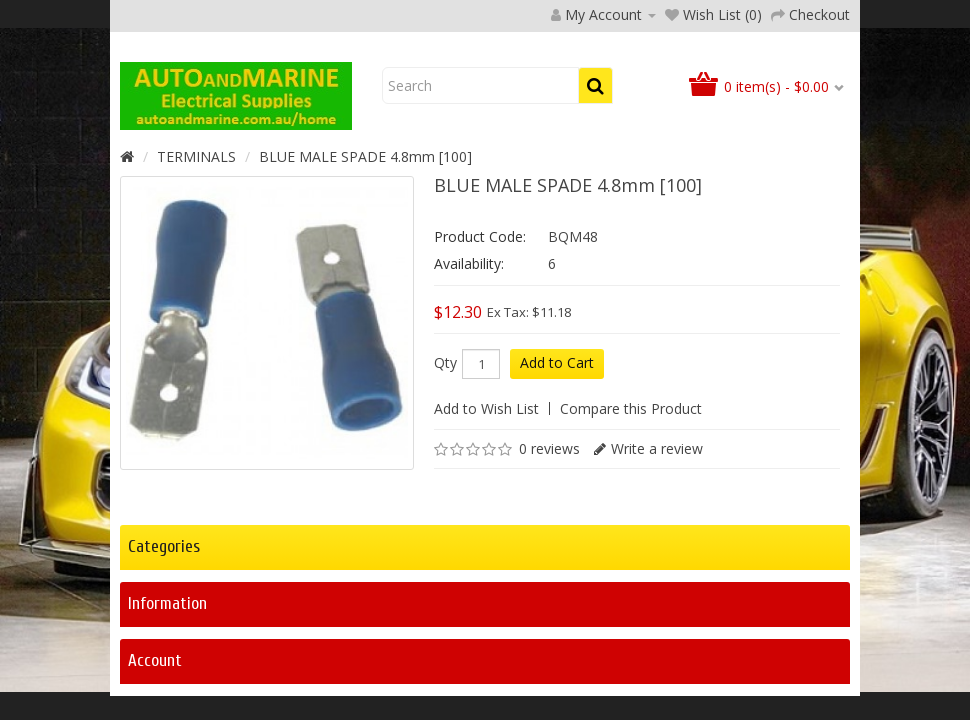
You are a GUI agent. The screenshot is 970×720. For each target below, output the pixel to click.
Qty (445, 492)
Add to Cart (557, 491)
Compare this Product (631, 537)
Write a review (657, 577)
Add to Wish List (486, 537)
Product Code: (480, 365)
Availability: (469, 392)
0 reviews (549, 577)
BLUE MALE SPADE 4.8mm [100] (365, 285)
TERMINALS (196, 285)
